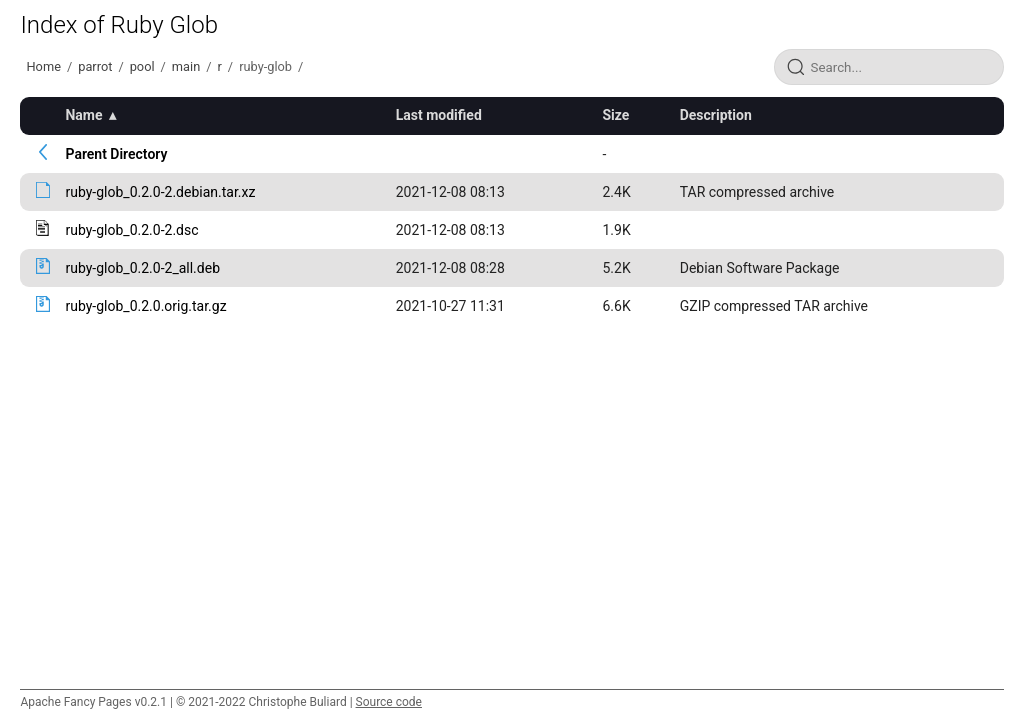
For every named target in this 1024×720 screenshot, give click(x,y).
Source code (389, 702)
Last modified (439, 115)
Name (83, 115)
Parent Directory (116, 154)
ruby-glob (265, 66)
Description (716, 115)
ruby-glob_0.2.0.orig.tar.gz (145, 306)
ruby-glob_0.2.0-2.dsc (131, 230)
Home (43, 66)
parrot (95, 66)
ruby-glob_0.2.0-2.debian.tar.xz (160, 192)
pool (142, 66)
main (186, 66)
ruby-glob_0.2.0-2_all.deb (142, 268)
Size (615, 115)
